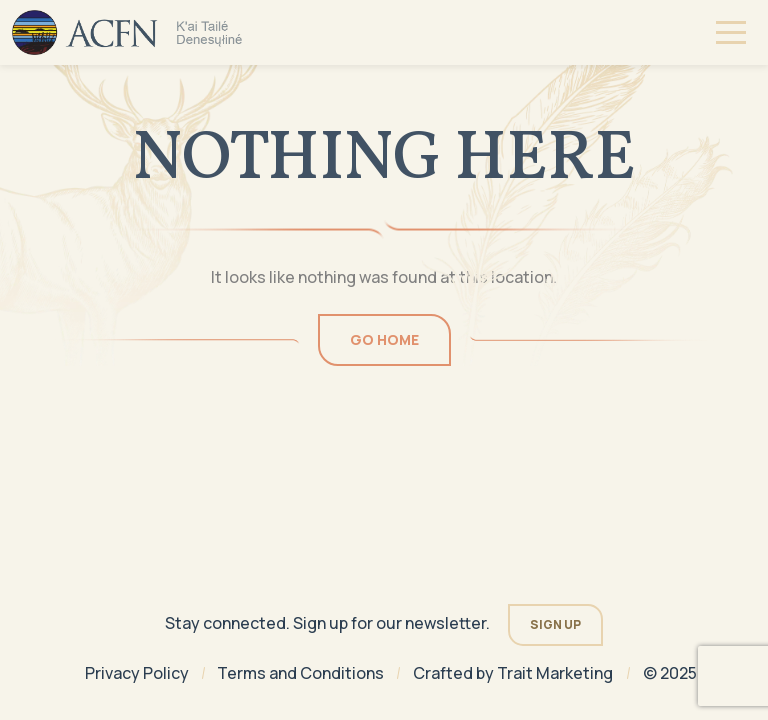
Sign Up (555, 624)
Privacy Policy (137, 673)
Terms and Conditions (300, 673)
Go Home (384, 339)
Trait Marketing (555, 673)
